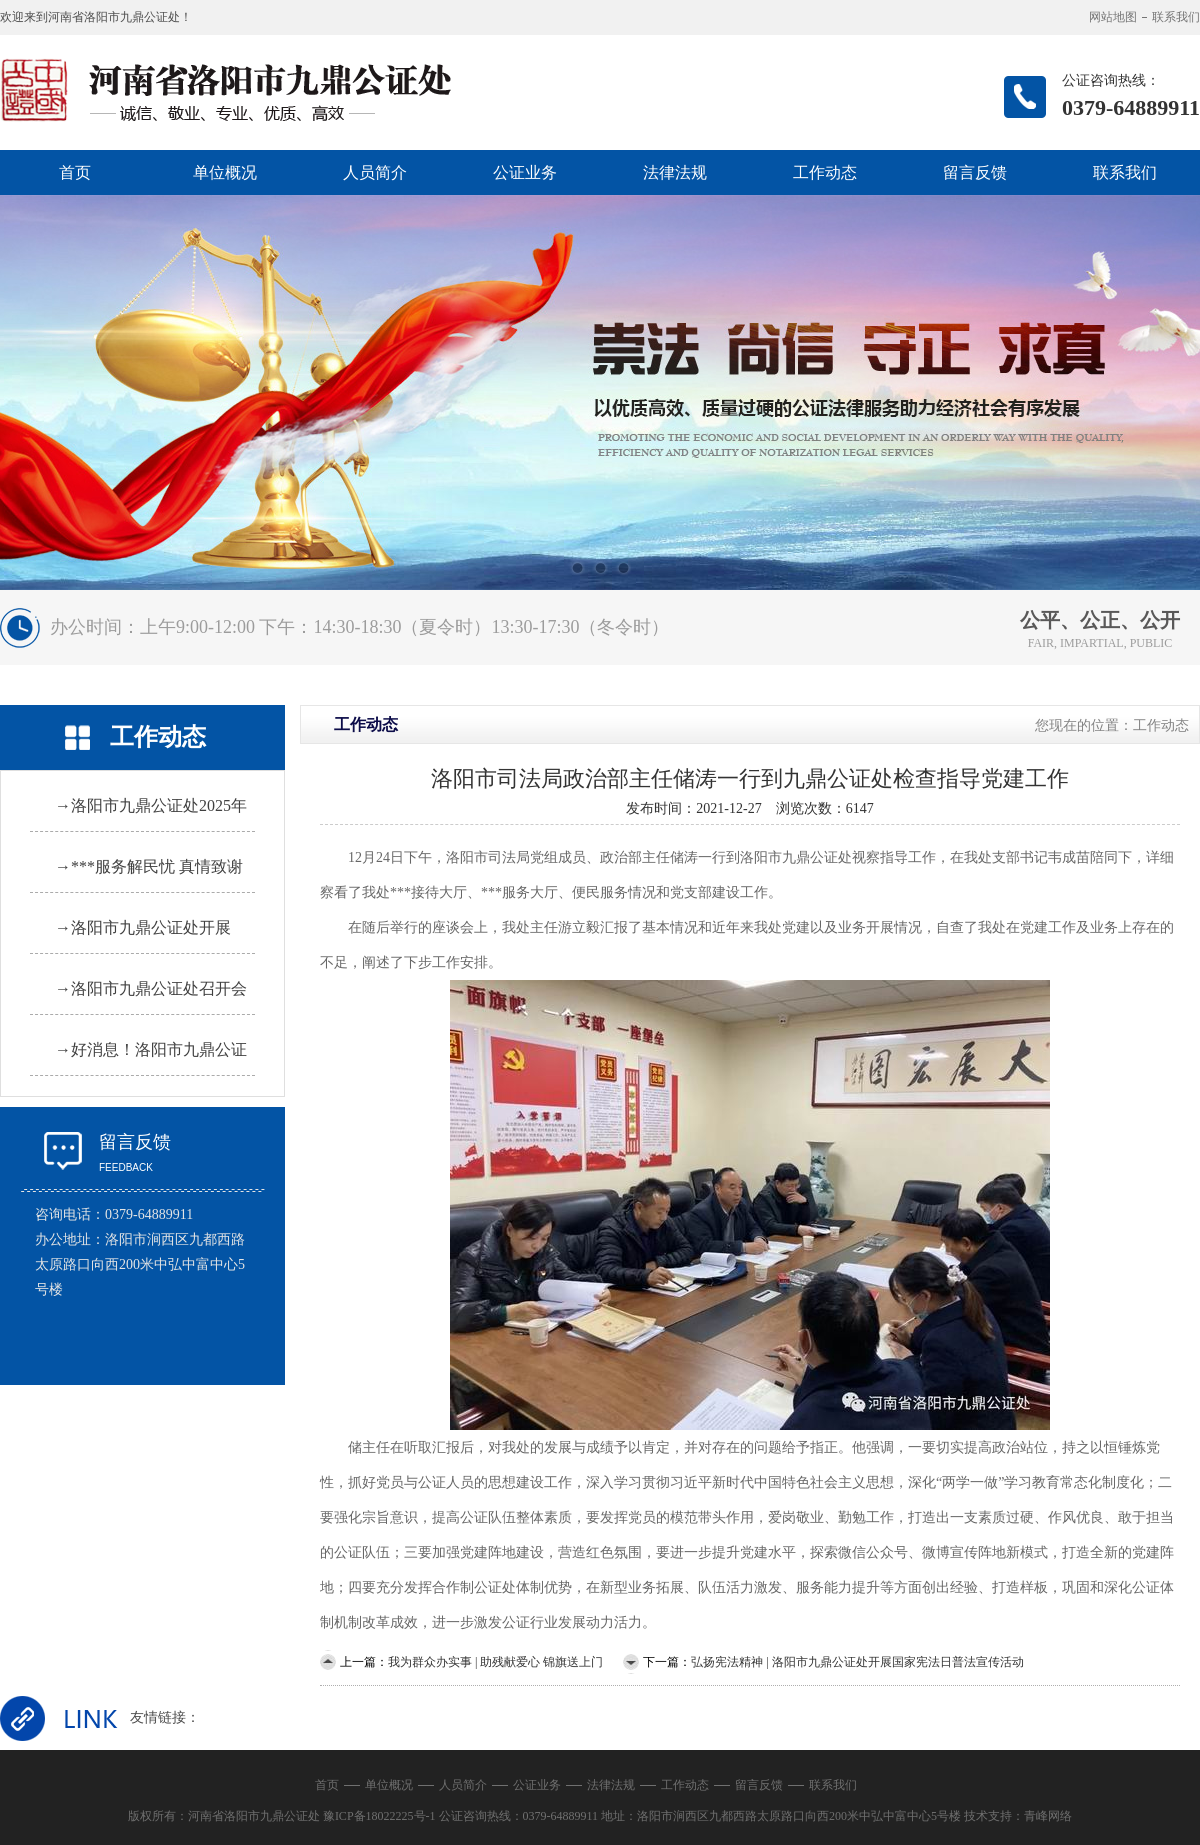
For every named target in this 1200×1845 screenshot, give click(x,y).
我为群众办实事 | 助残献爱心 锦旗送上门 (495, 1662)
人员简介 (375, 172)
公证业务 (525, 172)
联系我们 (1176, 17)
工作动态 (825, 172)
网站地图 (1113, 17)
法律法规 (675, 172)
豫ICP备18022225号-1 (379, 1816)
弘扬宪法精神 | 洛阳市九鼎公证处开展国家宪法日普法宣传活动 (857, 1662)
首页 (75, 172)
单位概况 (225, 172)
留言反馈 (975, 172)
